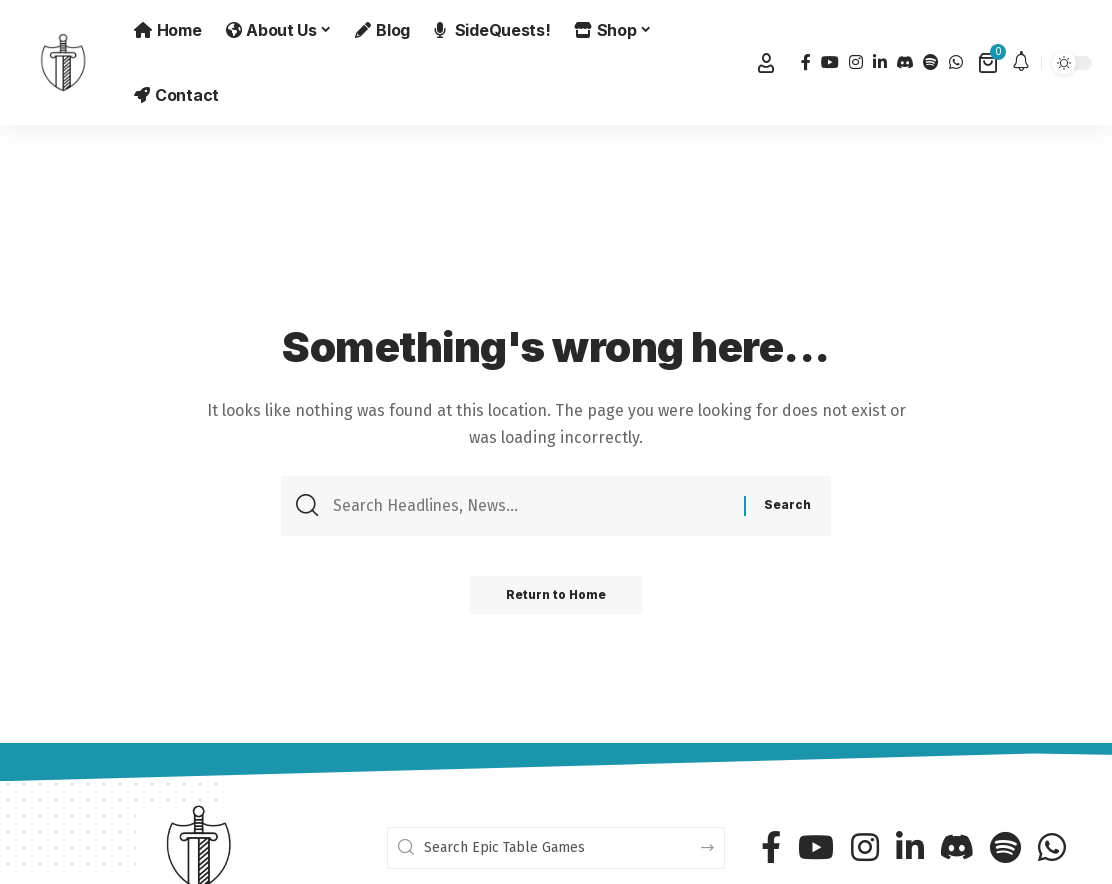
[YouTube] (830, 62)
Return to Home (556, 598)
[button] (766, 63)
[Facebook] (806, 62)
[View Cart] (989, 63)
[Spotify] (931, 62)
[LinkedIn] (880, 62)
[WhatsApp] (956, 62)
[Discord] (905, 62)
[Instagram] (856, 62)
